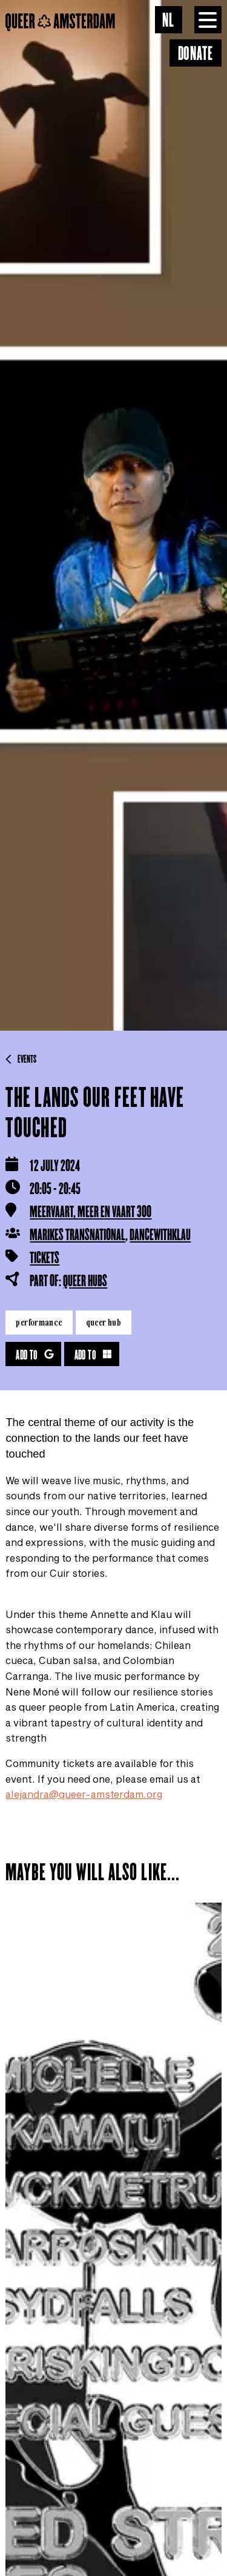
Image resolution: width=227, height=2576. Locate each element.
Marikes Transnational (77, 1235)
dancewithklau (160, 1235)
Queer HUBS (85, 1281)
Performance (39, 1322)
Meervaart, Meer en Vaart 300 (90, 1212)
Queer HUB (103, 1322)
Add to (34, 1355)
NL (168, 21)
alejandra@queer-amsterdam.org (83, 1794)
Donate (195, 54)
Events (20, 1060)
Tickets (44, 1258)
